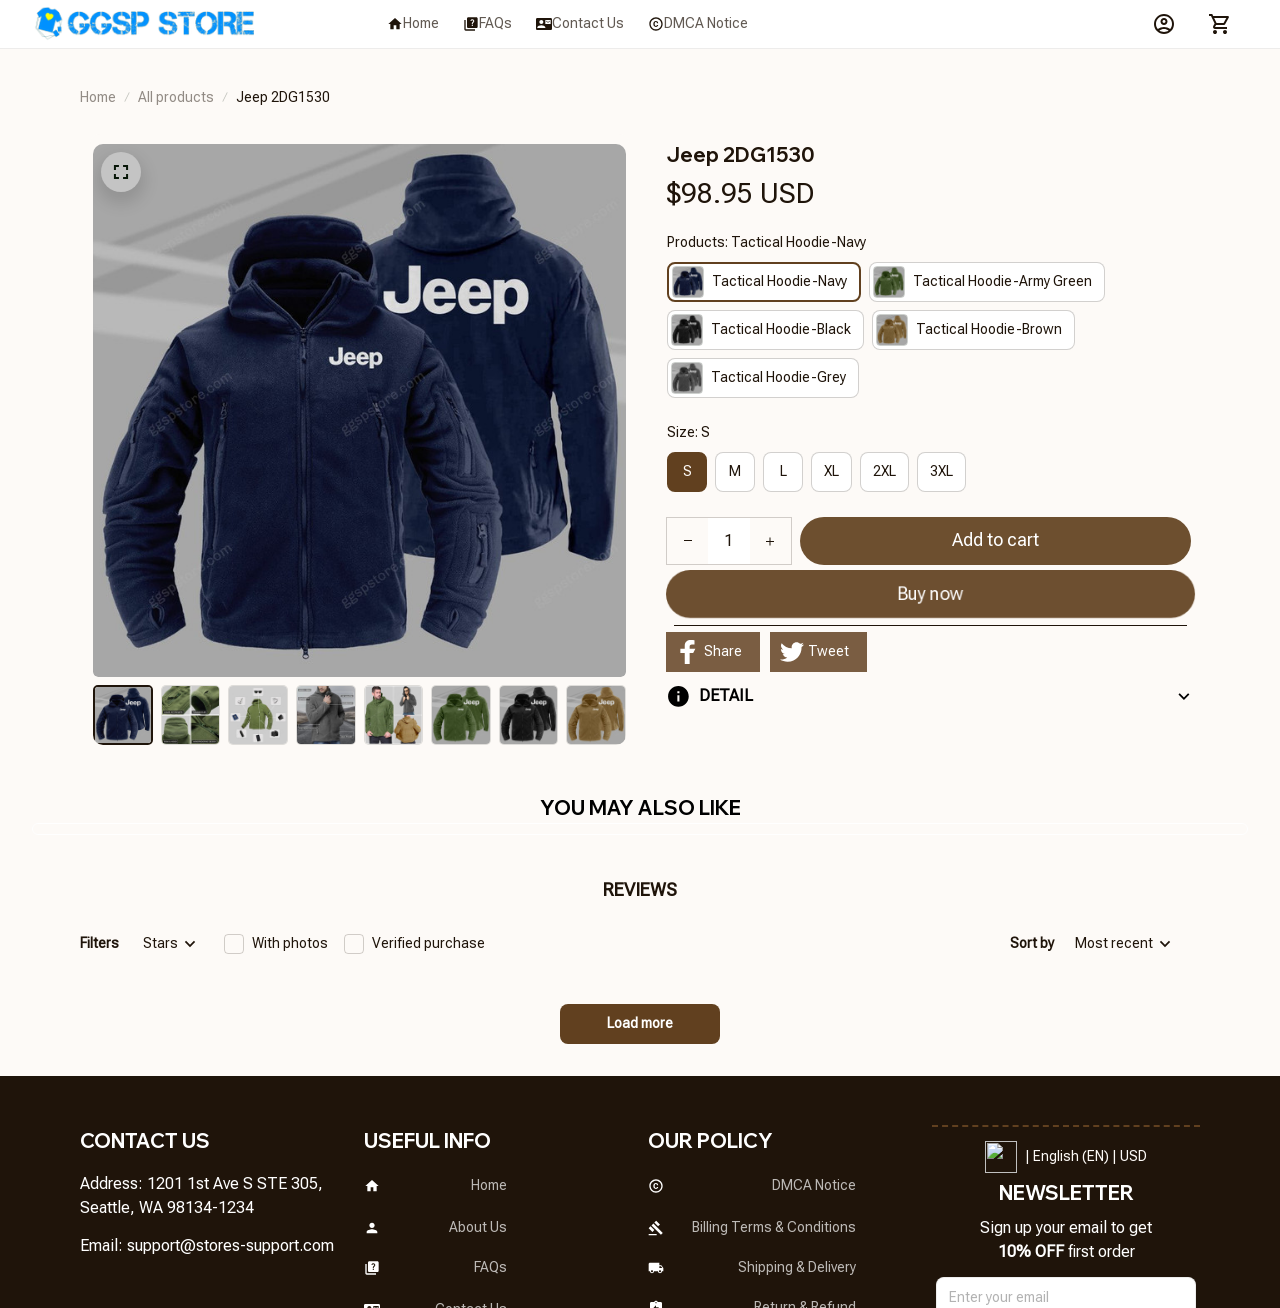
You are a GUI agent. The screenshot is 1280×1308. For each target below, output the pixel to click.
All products (176, 97)
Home (98, 97)
